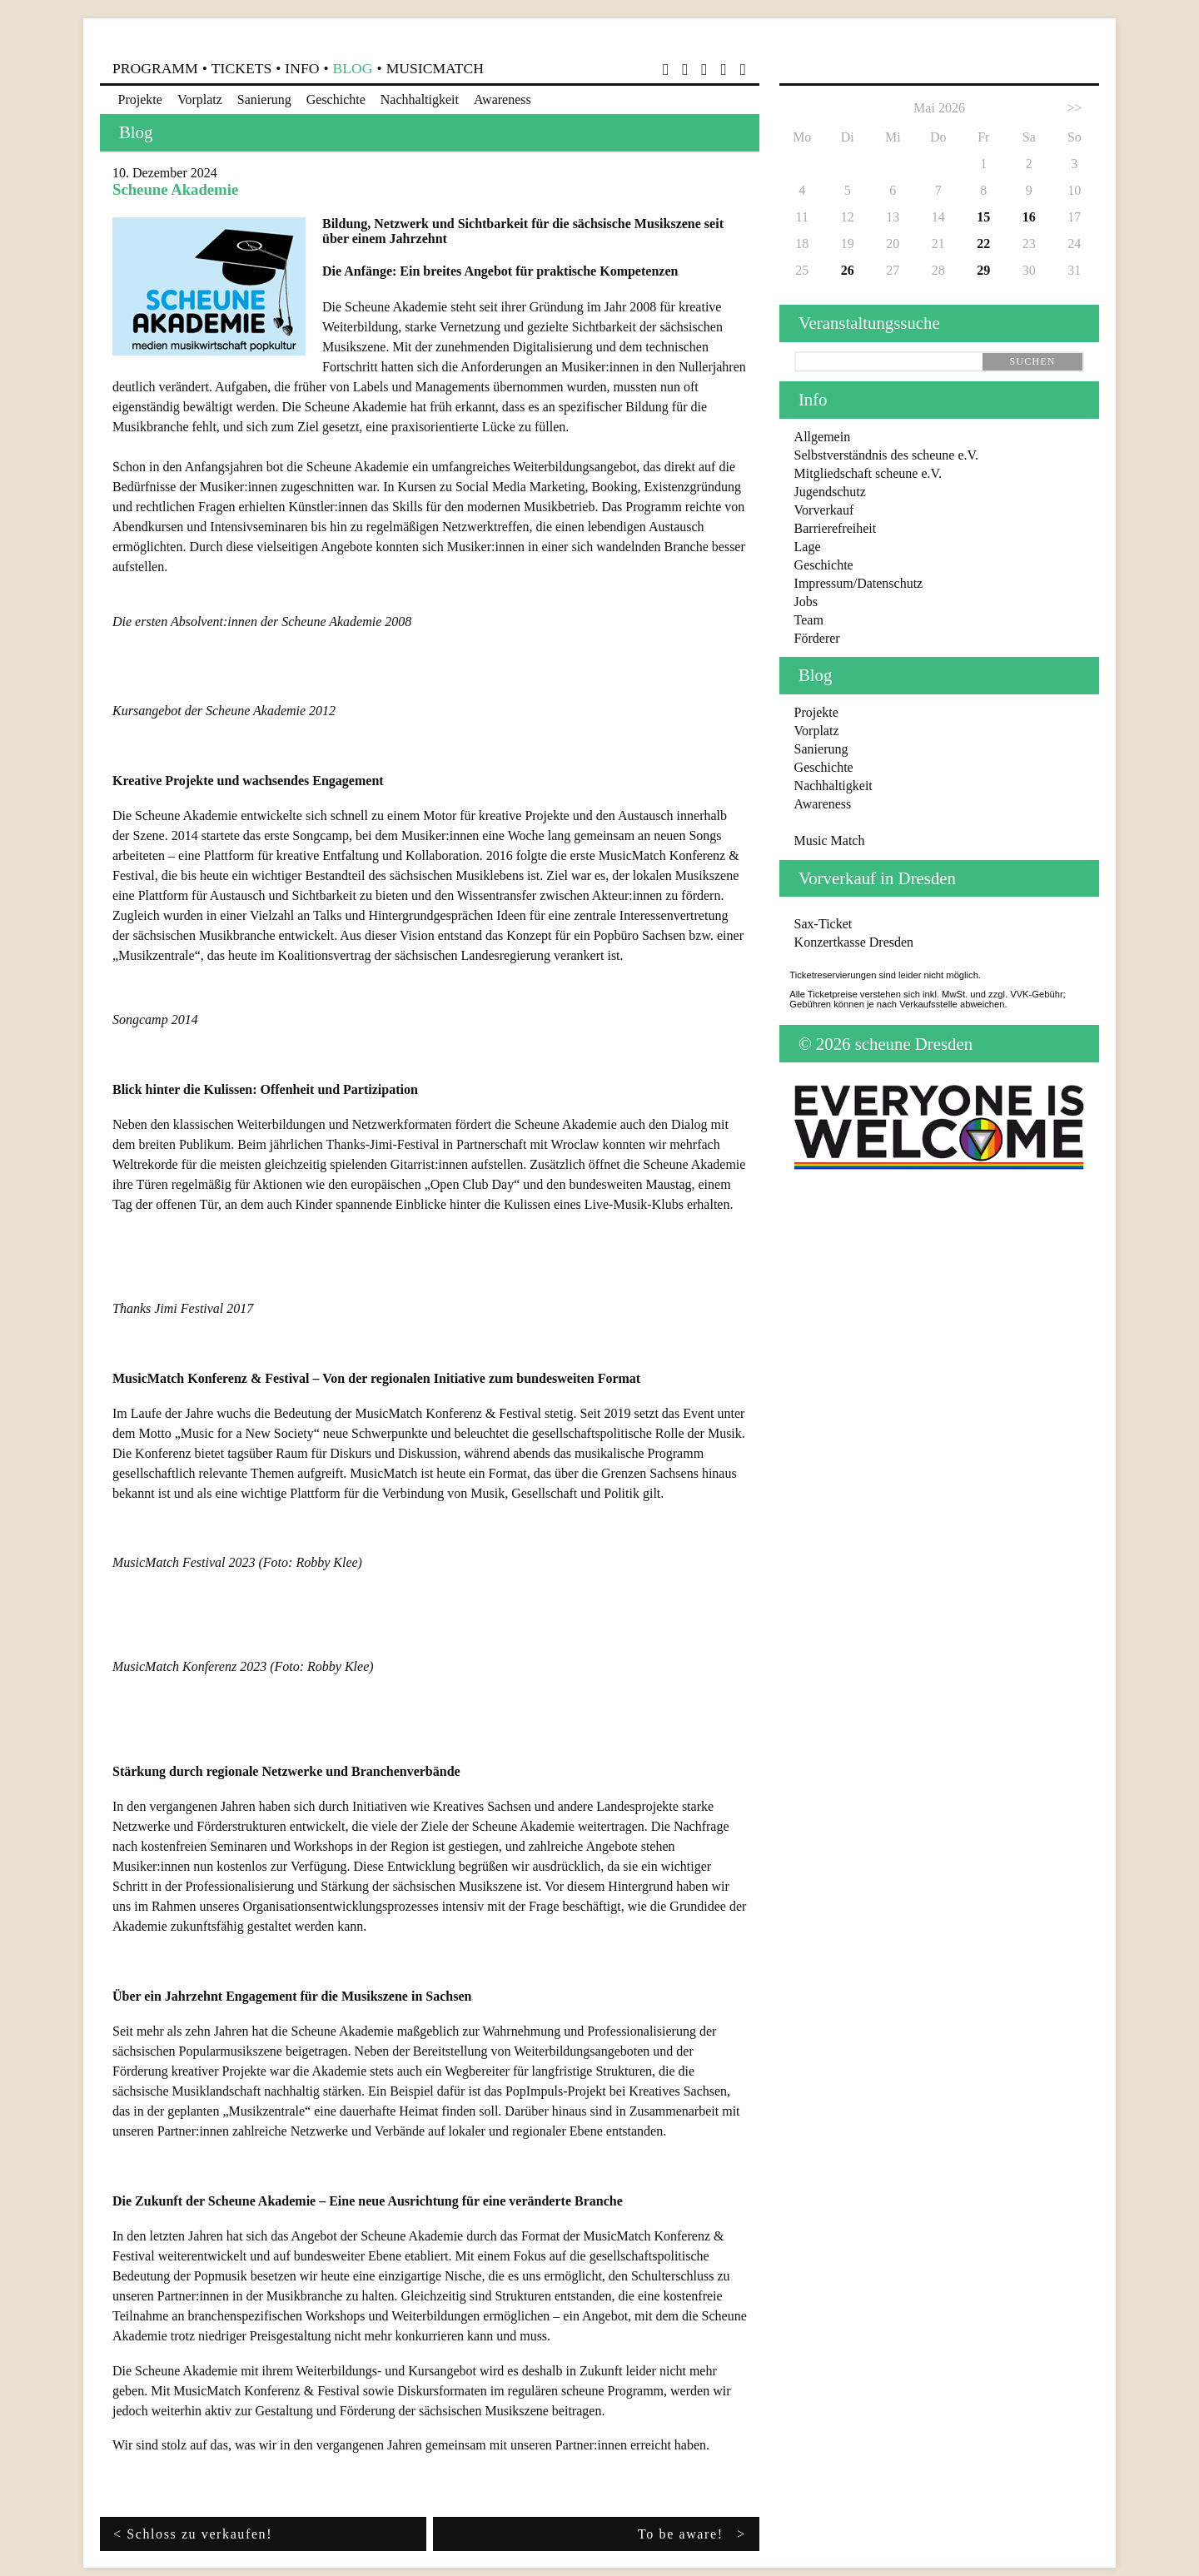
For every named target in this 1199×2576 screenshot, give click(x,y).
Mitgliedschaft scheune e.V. (868, 473)
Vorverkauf (824, 510)
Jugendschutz (830, 492)
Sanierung (264, 99)
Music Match (829, 840)
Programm (155, 68)
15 (983, 217)
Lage (807, 547)
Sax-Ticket (823, 924)
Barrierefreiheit (835, 528)
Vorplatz (199, 99)
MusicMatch (435, 68)
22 (983, 243)
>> (1074, 108)
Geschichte (336, 99)
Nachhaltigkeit (420, 99)
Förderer (817, 638)
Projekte (140, 99)
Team (808, 620)
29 (983, 270)
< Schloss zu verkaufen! (192, 2534)
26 (847, 270)
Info (302, 68)
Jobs (806, 601)
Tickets (241, 68)
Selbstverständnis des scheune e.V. (886, 455)
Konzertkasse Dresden (854, 942)
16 (1029, 217)
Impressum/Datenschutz (858, 583)
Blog (353, 68)
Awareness (502, 99)
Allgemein (822, 437)
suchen (1032, 361)
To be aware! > (692, 2534)
